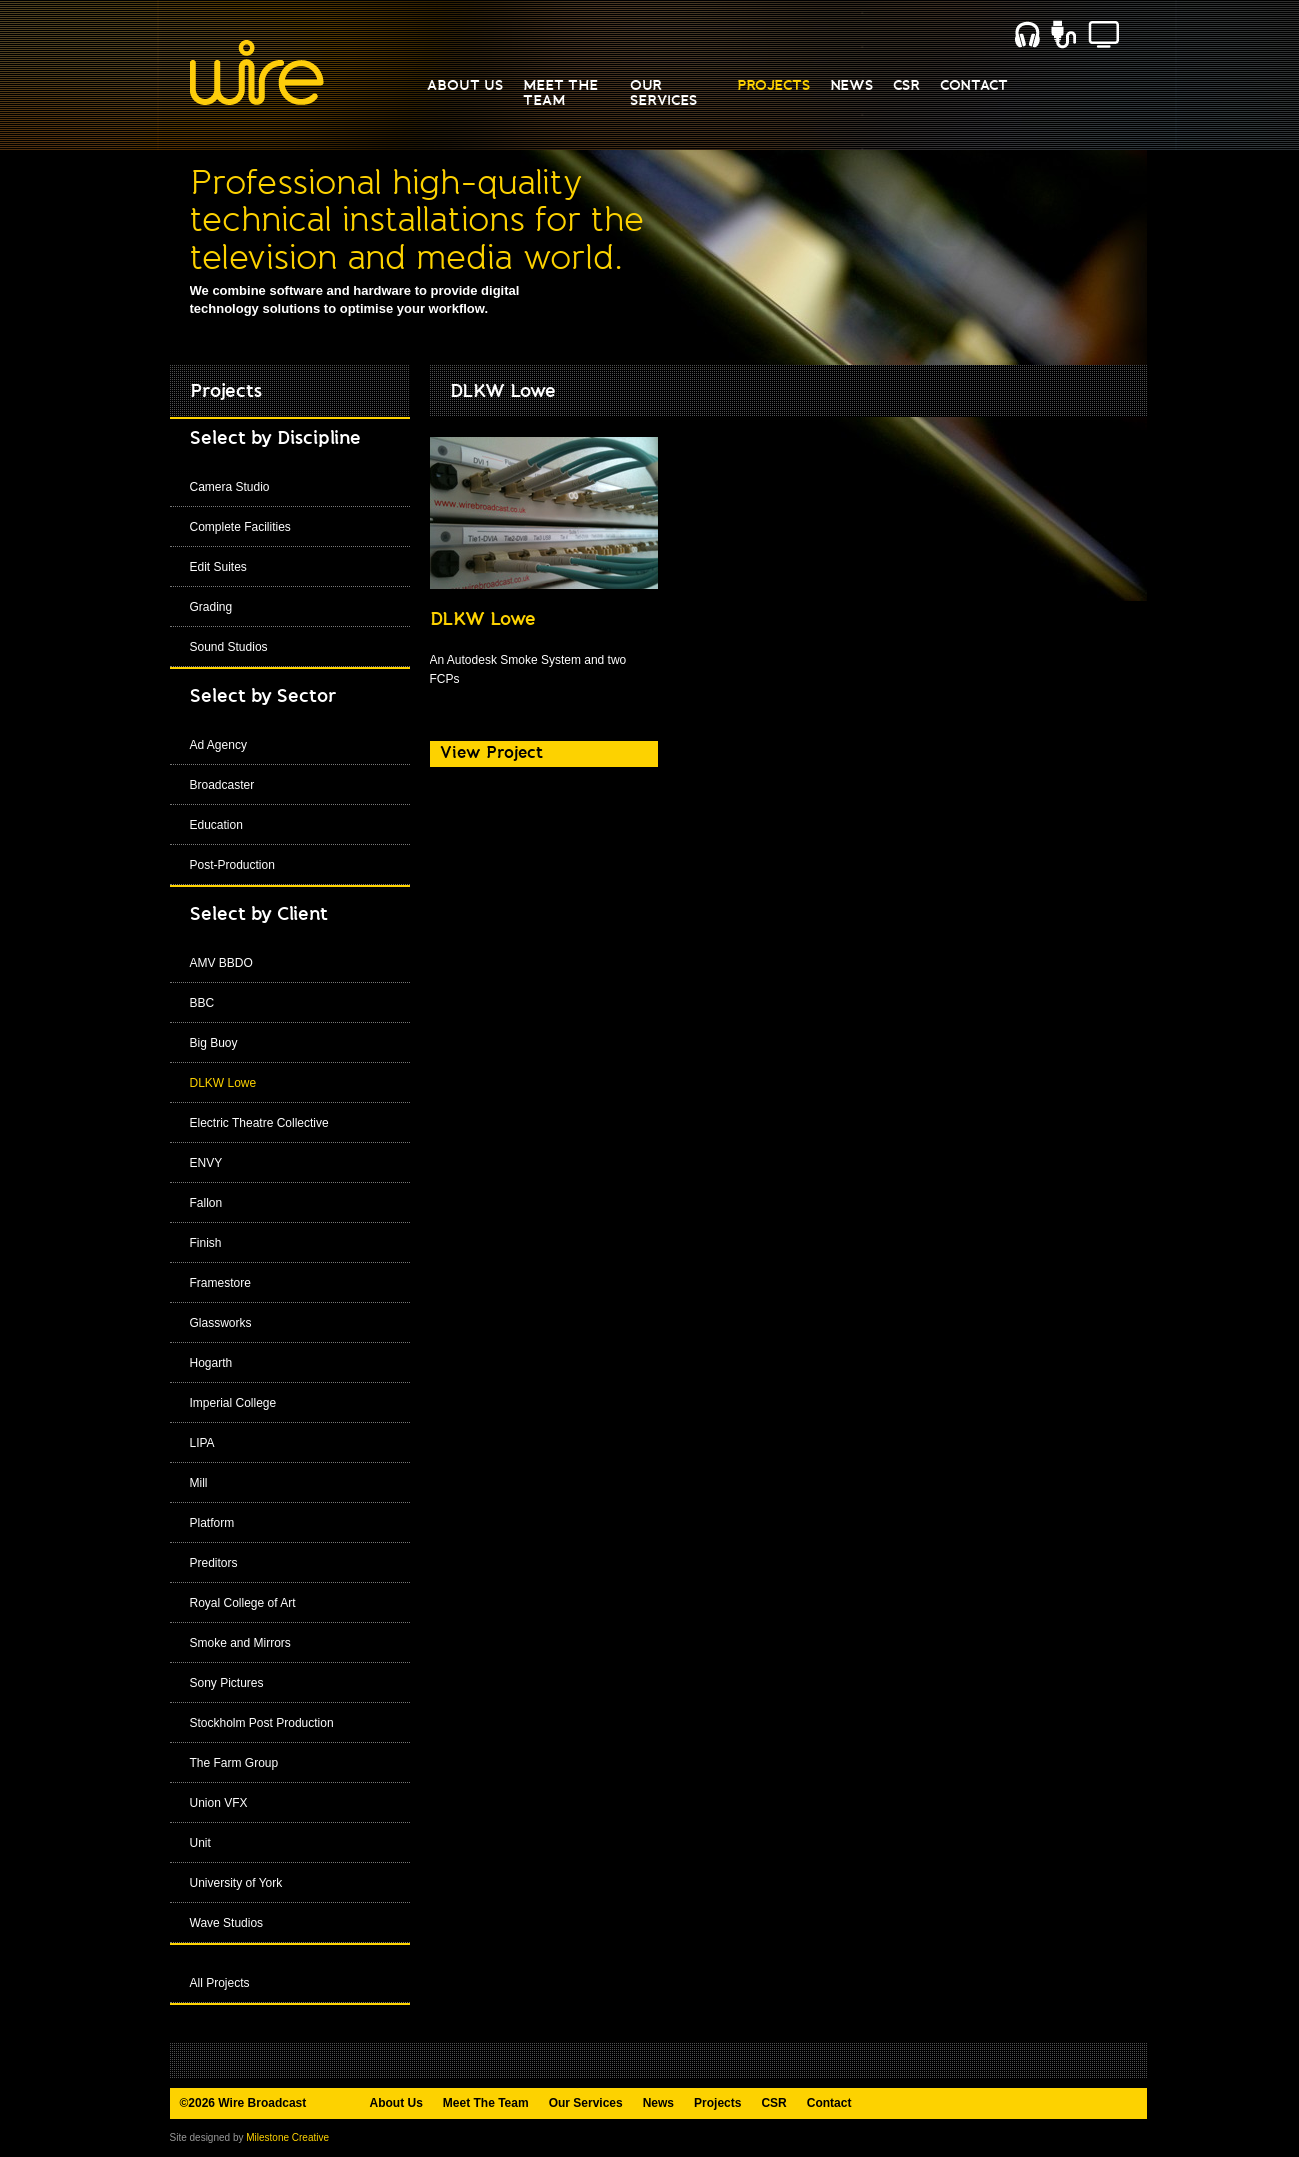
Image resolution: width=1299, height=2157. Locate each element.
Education (216, 825)
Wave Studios (227, 1923)
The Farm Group (234, 1763)
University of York (236, 1883)
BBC (202, 1003)
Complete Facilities (240, 527)
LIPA (202, 1443)
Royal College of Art (243, 1603)
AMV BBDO (221, 963)
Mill (199, 1483)
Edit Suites (218, 567)
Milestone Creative (287, 2137)
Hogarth (211, 1363)
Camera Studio (230, 487)
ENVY (206, 1163)
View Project (491, 753)
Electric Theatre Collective (259, 1123)
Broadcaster (222, 785)
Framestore (220, 1283)
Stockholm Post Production (262, 1723)
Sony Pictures (227, 1683)
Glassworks (221, 1323)
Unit (200, 1843)
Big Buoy (214, 1043)
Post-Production (232, 865)
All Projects (220, 1983)
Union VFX (219, 1803)
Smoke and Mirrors (240, 1643)
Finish (206, 1243)
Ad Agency (218, 745)
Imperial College (233, 1403)
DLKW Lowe (223, 1083)
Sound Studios (229, 647)
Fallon (206, 1203)
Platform (212, 1523)
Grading (211, 607)
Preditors (214, 1563)
